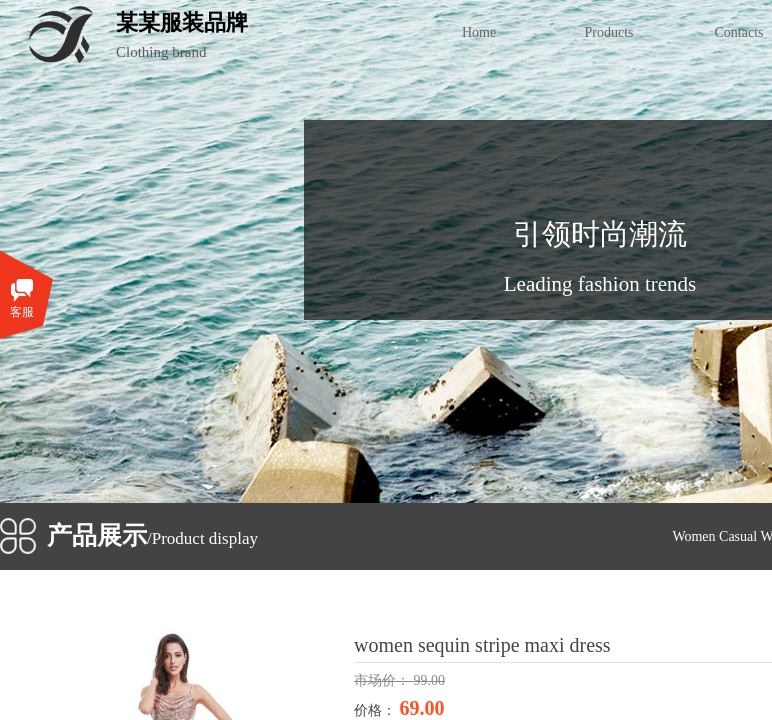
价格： (377, 710)
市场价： (384, 680)
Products (609, 32)
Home (479, 32)
